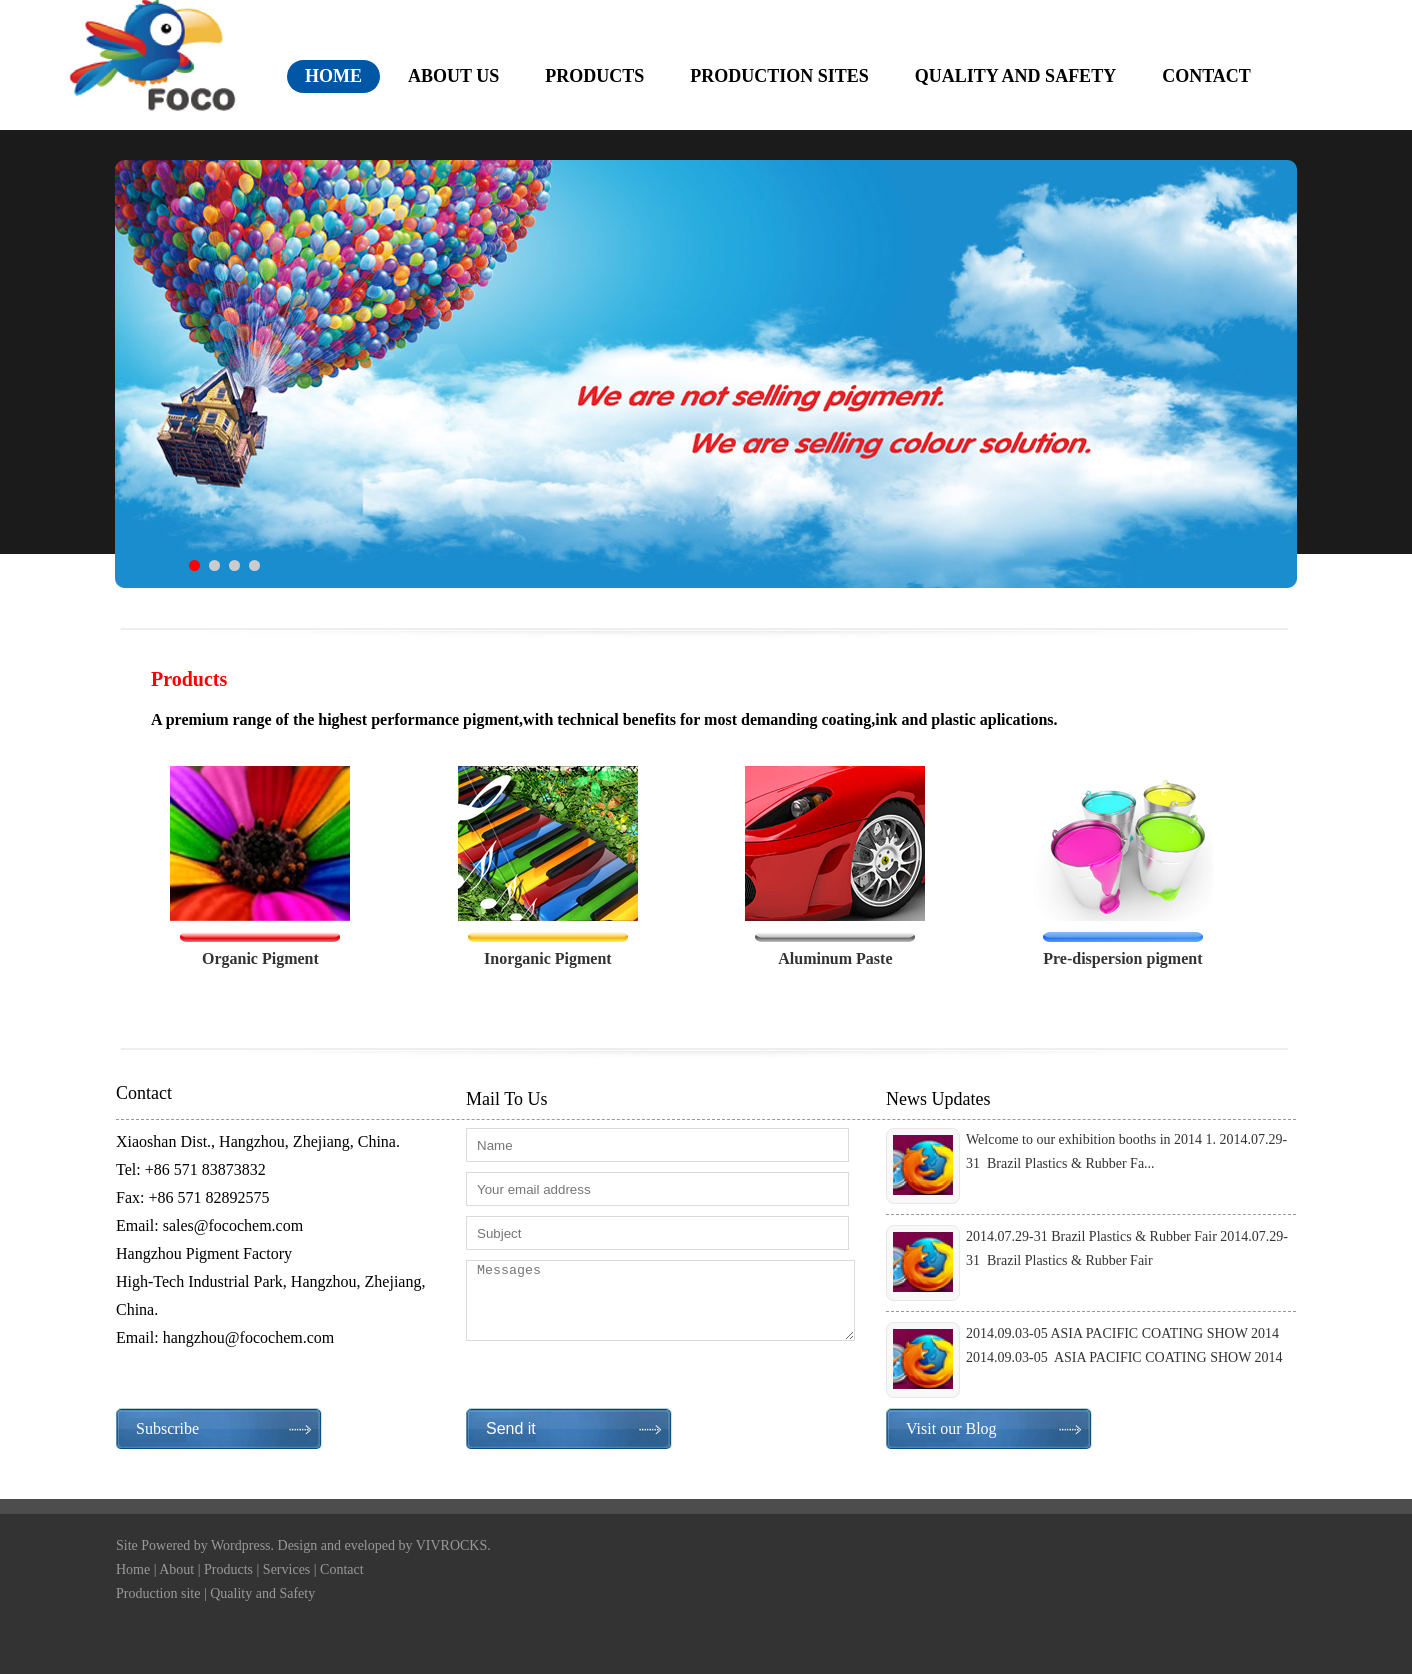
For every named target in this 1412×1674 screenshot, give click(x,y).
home (333, 76)
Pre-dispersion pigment (1122, 958)
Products (228, 1569)
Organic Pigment (260, 958)
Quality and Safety (262, 1593)
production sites (779, 76)
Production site (158, 1593)
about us (453, 76)
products (594, 76)
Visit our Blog (951, 1428)
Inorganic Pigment (548, 958)
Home (133, 1569)
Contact (342, 1569)
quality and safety (1015, 76)
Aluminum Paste (835, 958)
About (176, 1569)
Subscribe (167, 1428)
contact (1206, 76)
